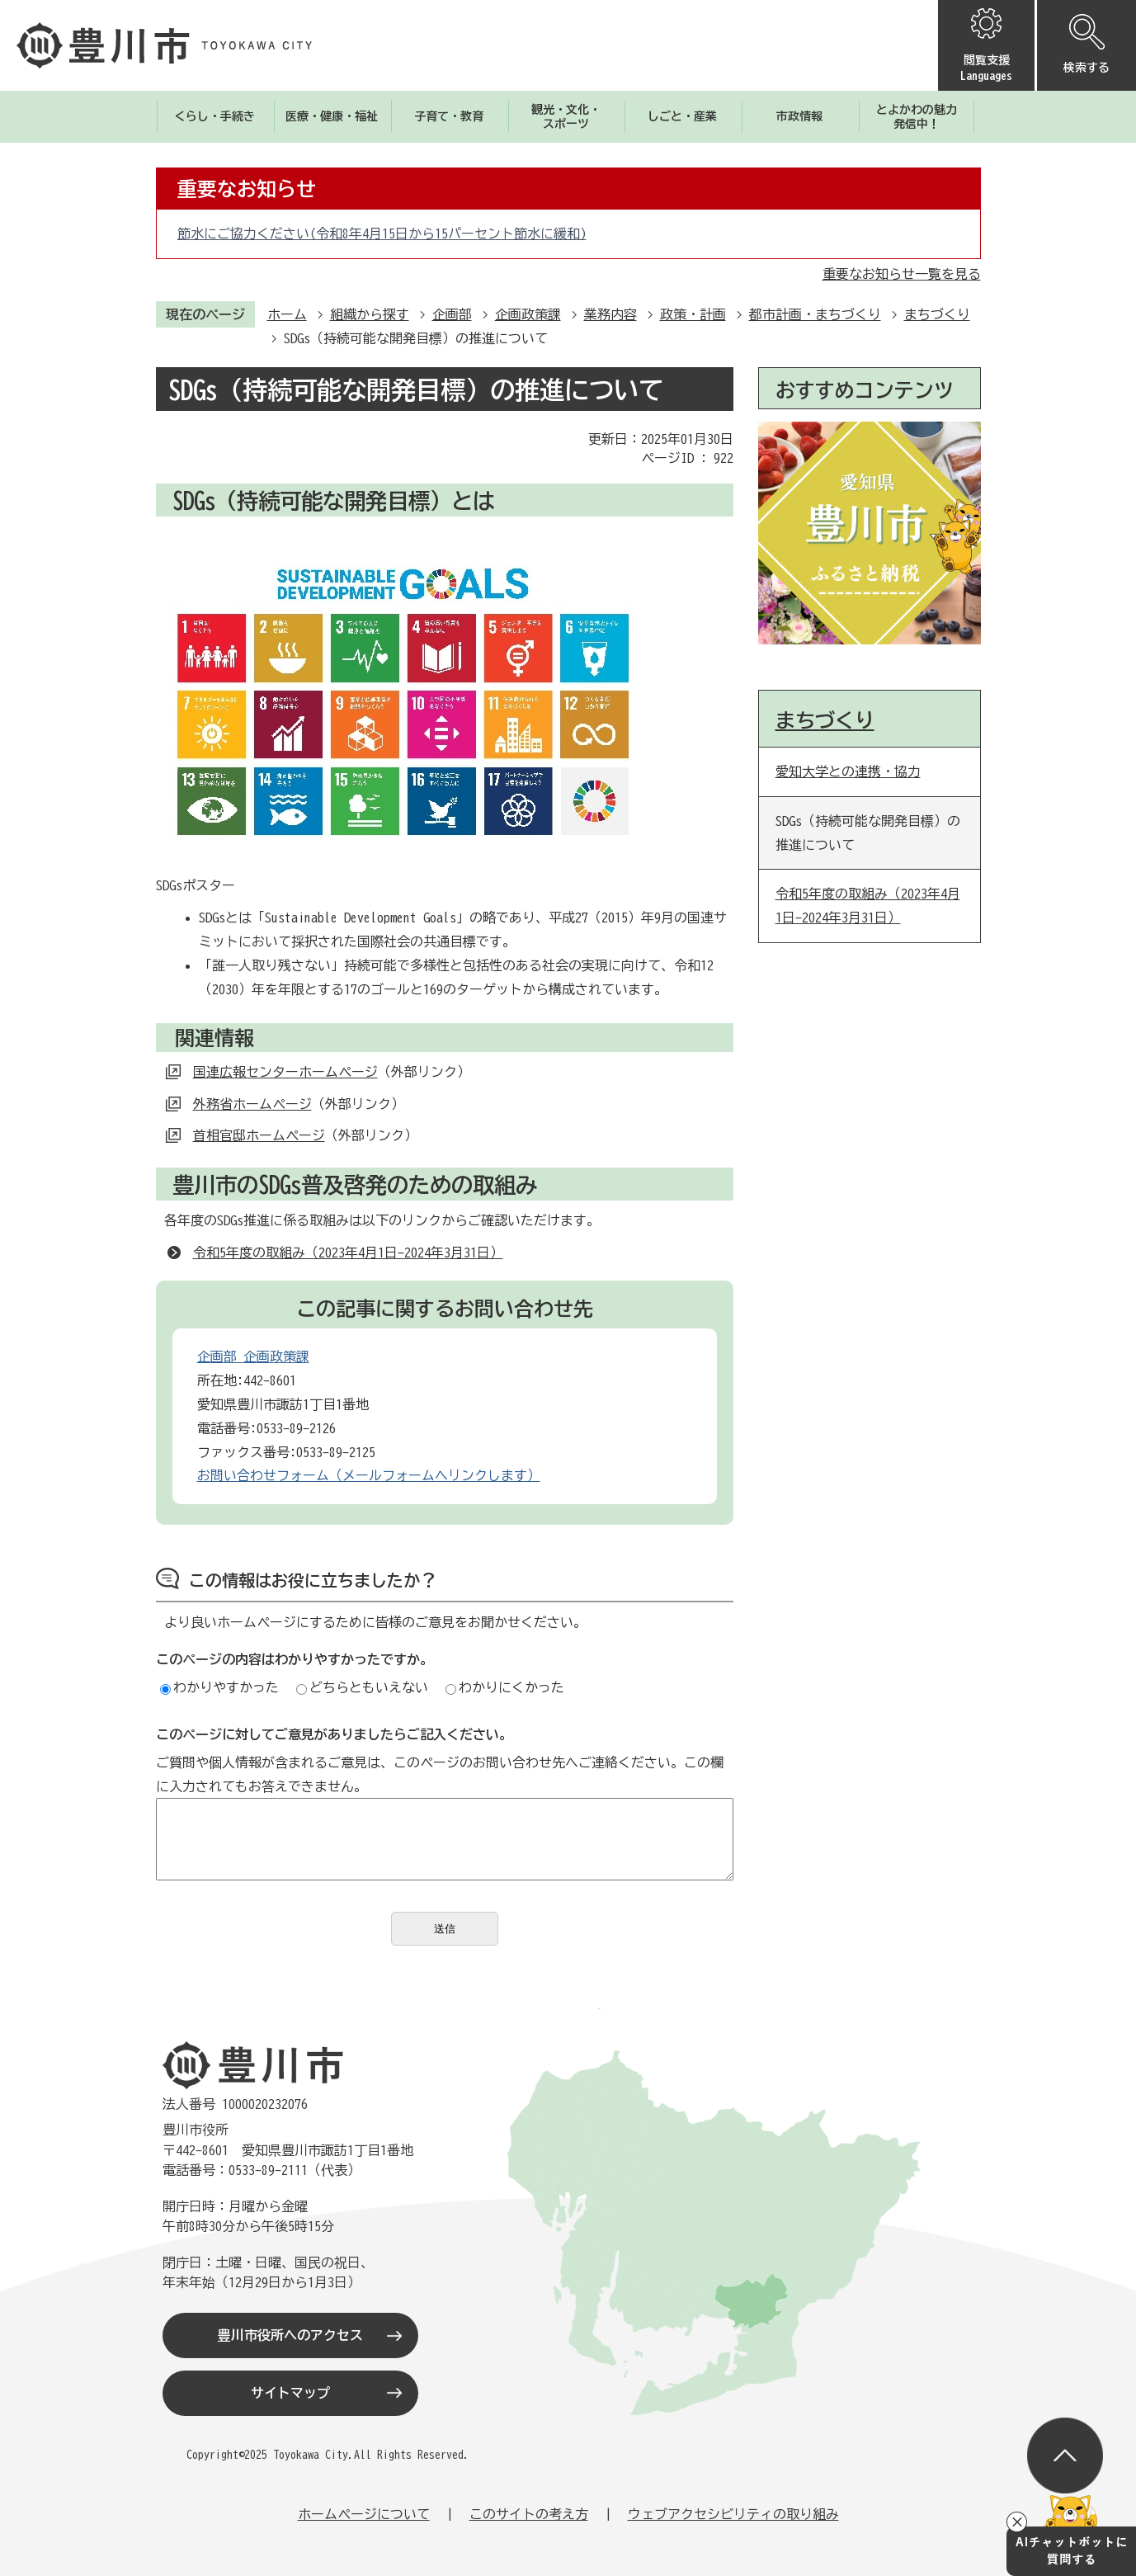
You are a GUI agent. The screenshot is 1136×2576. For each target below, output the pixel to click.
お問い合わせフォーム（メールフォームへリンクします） (368, 1475)
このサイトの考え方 (528, 2514)
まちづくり (937, 314)
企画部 (452, 314)
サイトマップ (290, 2392)
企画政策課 (528, 314)
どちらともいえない (362, 1687)
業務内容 (610, 314)
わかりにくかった (504, 1687)
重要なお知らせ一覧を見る (902, 274)
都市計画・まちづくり (815, 314)
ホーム (287, 314)
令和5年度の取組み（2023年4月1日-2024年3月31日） (348, 1252)
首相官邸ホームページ (259, 1135)
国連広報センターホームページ (285, 1071)
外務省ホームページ (252, 1104)
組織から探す (369, 314)
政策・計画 (693, 314)
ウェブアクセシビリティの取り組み (733, 2514)
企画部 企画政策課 (253, 1356)
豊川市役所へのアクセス (290, 2335)
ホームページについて (364, 2514)
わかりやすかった (219, 1687)
